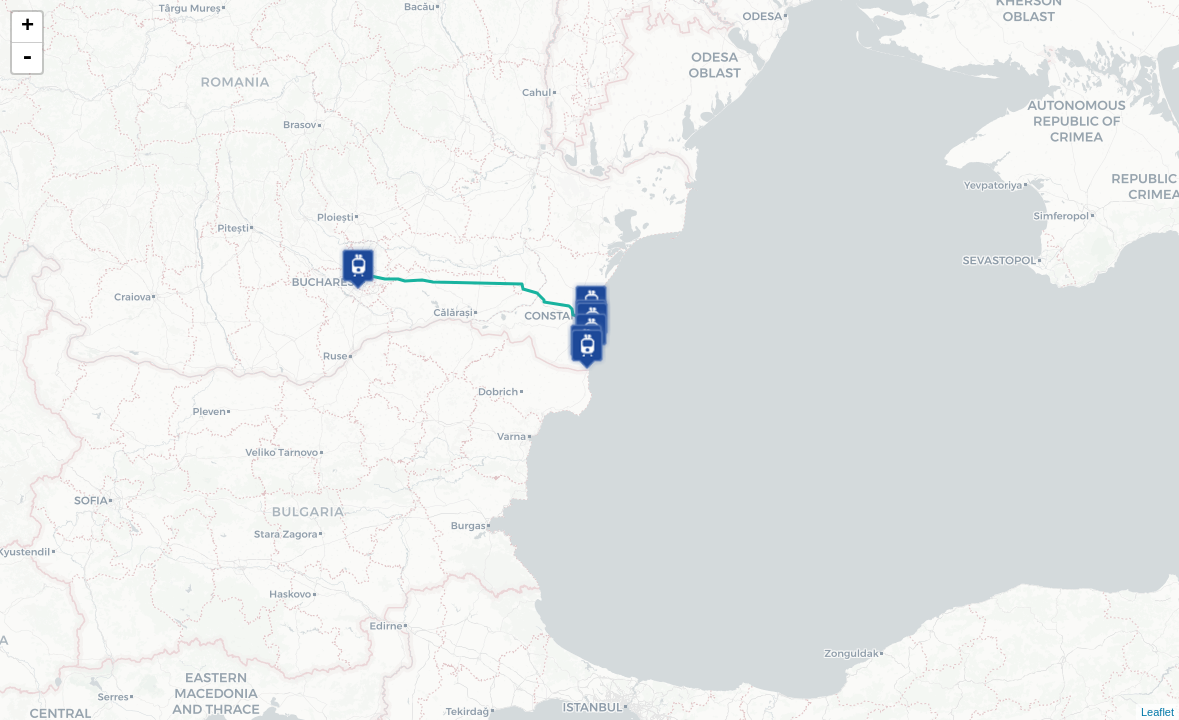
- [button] (27, 58)
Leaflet (1157, 712)
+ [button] (27, 27)
